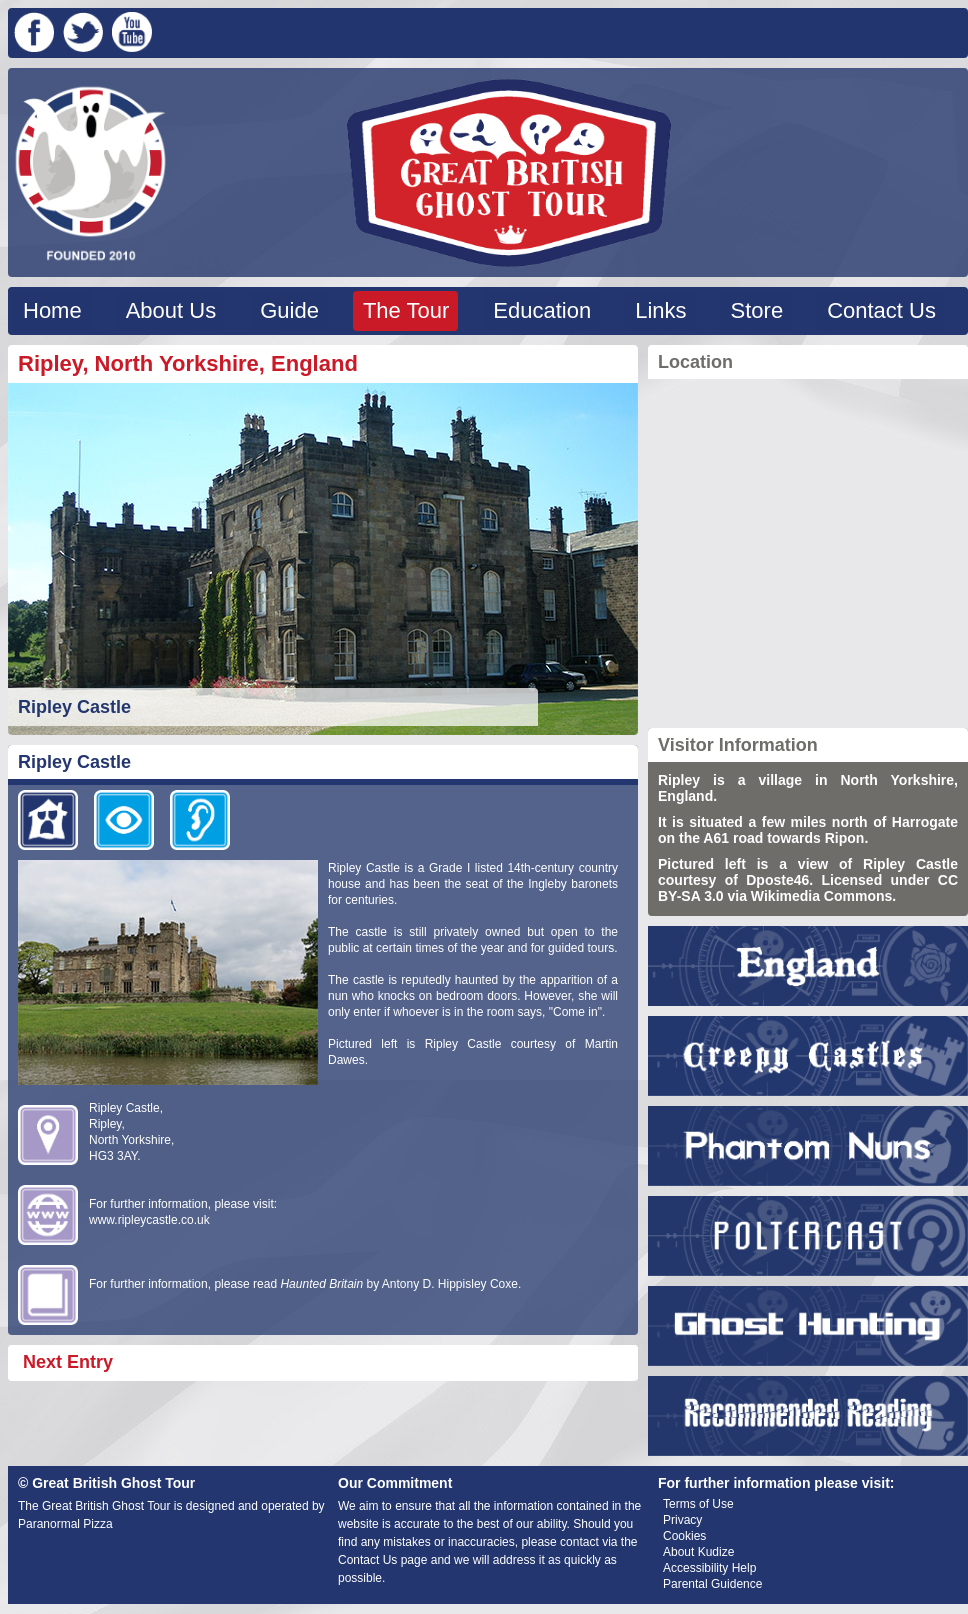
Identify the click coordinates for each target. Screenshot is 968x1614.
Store (757, 310)
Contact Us (881, 310)
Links (660, 310)
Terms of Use (698, 1504)
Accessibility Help (709, 1568)
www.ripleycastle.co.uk (149, 1220)
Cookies (684, 1536)
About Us (171, 310)
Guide (289, 310)
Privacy (682, 1520)
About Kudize (698, 1552)
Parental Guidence (712, 1584)
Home (52, 310)
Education (542, 310)
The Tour (406, 310)
